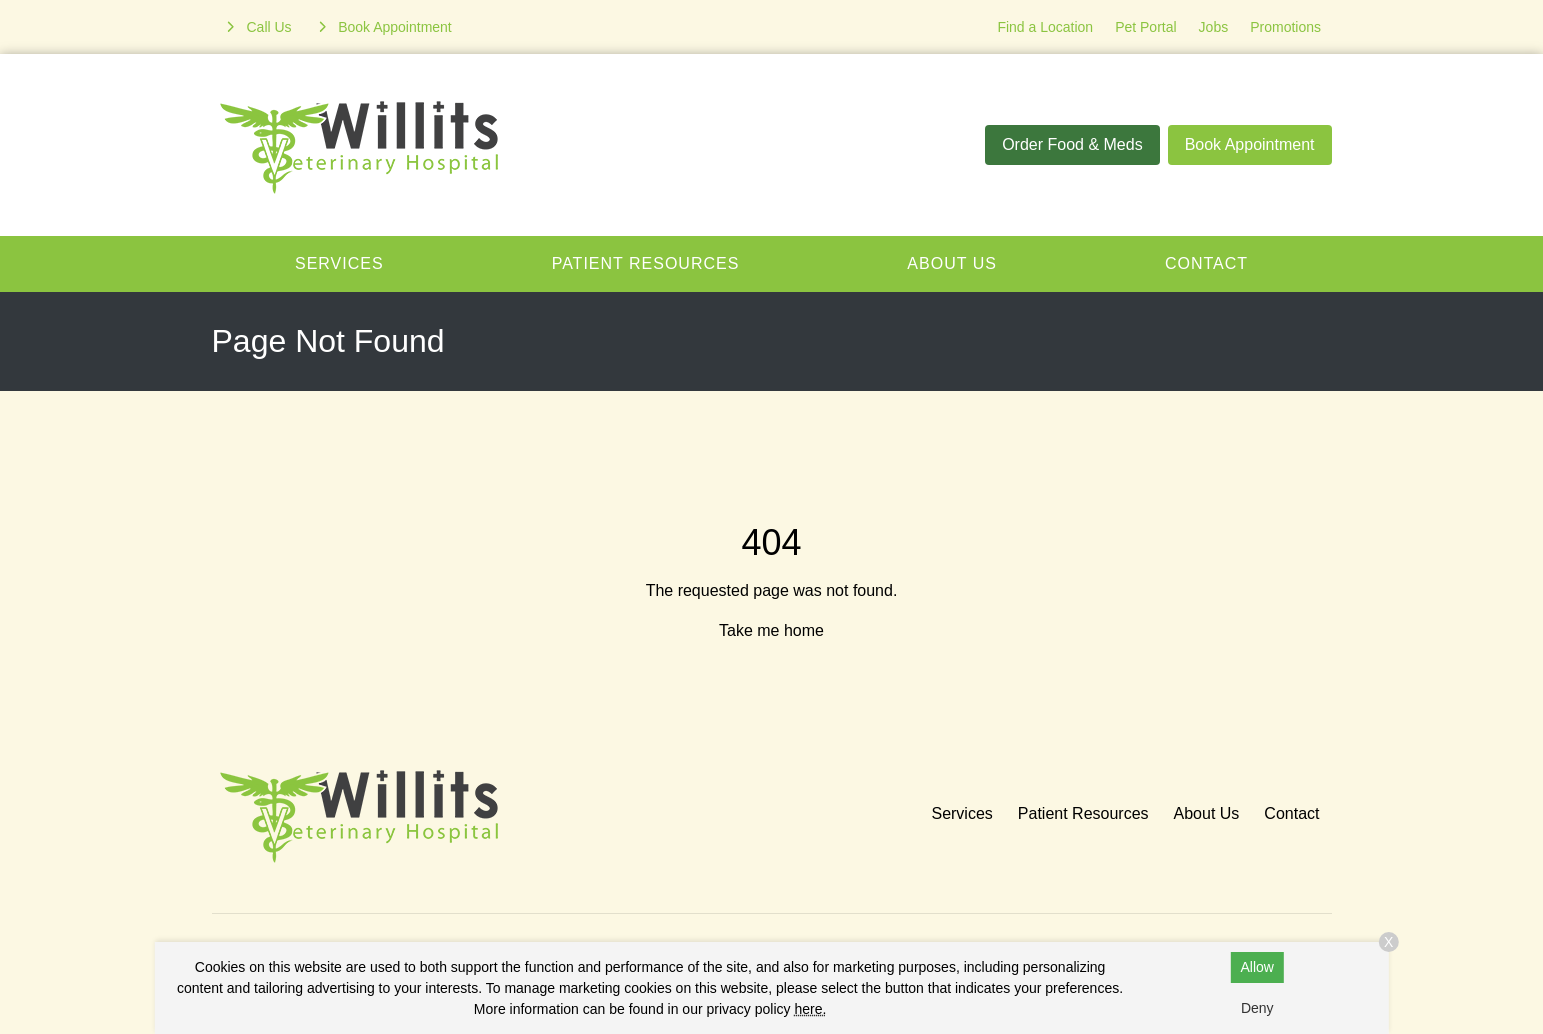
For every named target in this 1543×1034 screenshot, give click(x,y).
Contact (1206, 263)
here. (810, 1009)
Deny (1257, 1008)
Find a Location (1045, 27)
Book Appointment (1250, 144)
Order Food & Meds (1072, 144)
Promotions (1285, 27)
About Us (952, 263)
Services (339, 263)
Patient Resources (646, 263)
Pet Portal (1145, 27)
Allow (1257, 967)
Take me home (771, 630)
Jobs (1214, 27)
